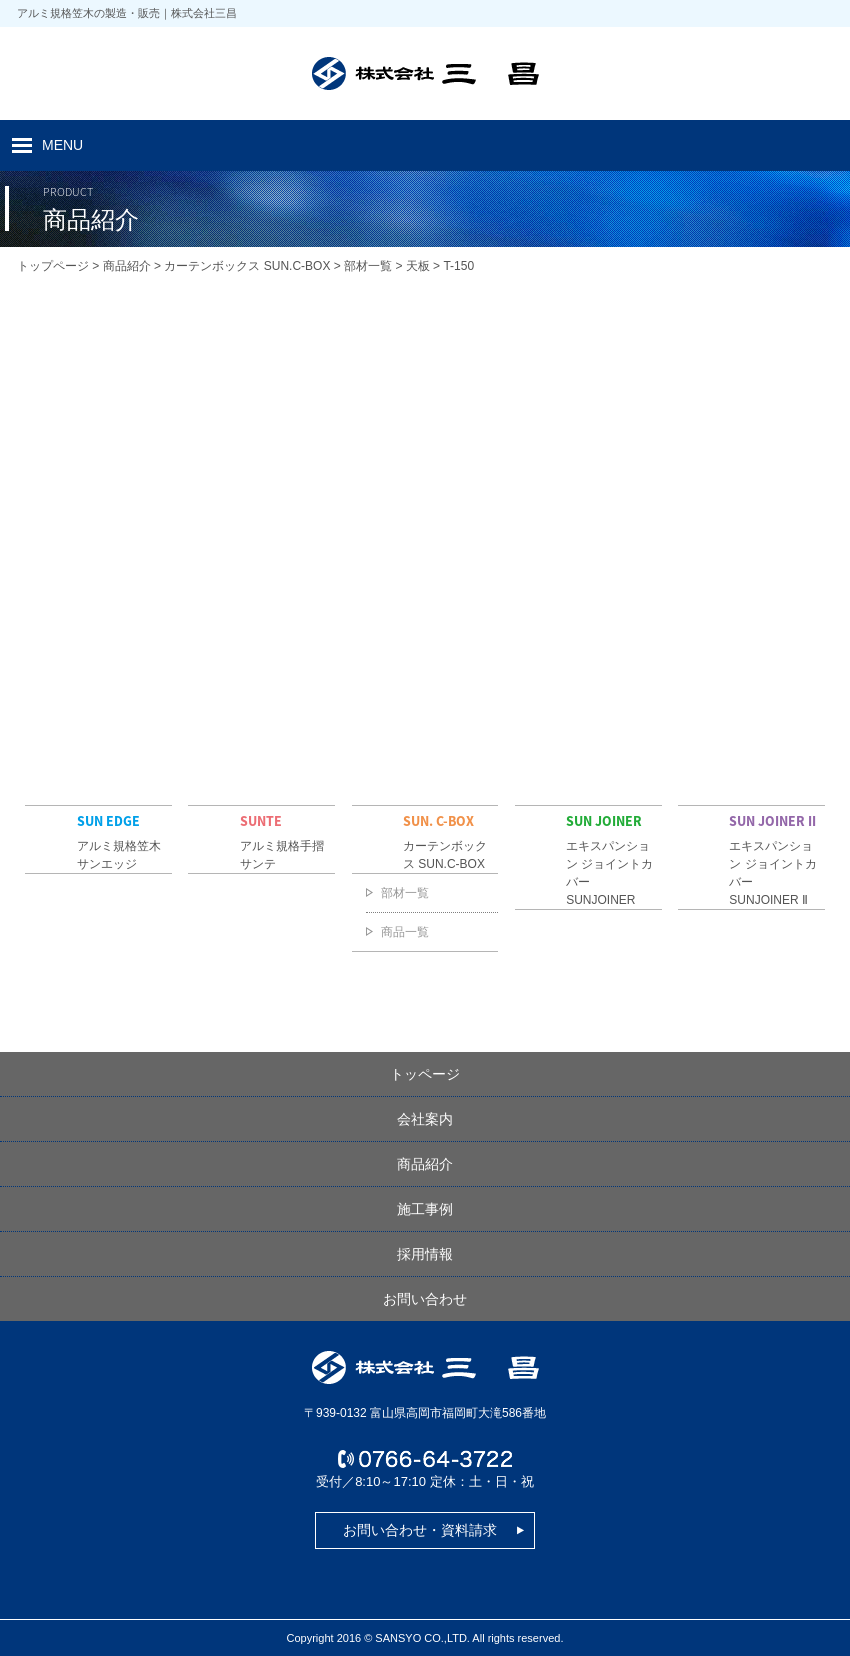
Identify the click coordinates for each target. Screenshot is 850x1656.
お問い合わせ (425, 1299)
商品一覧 (405, 932)
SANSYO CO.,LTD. (422, 1638)
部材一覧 (405, 893)
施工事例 (425, 1209)
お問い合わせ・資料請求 (420, 1530)
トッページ (425, 1074)
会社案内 (425, 1119)
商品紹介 (425, 1164)
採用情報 (425, 1254)
